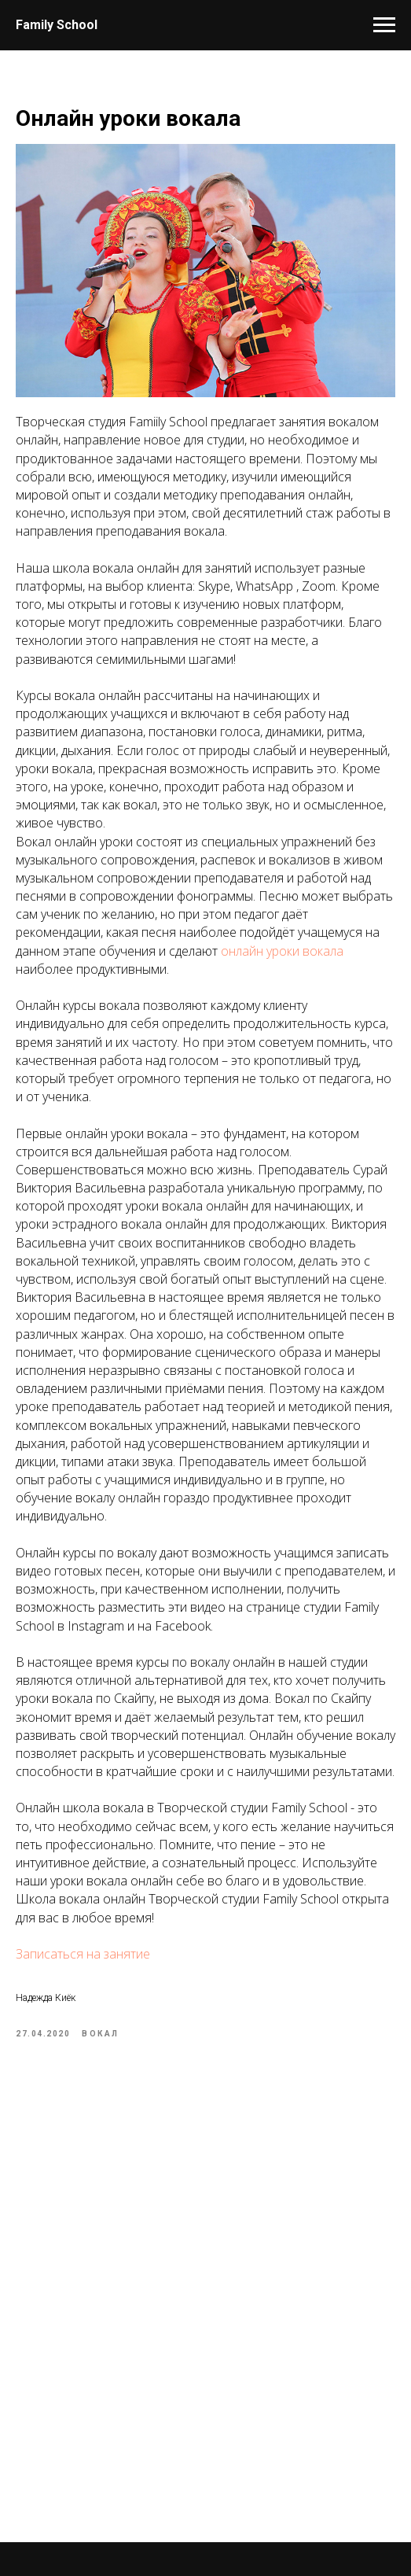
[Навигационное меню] (384, 25)
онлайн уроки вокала (282, 951)
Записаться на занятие (83, 1953)
